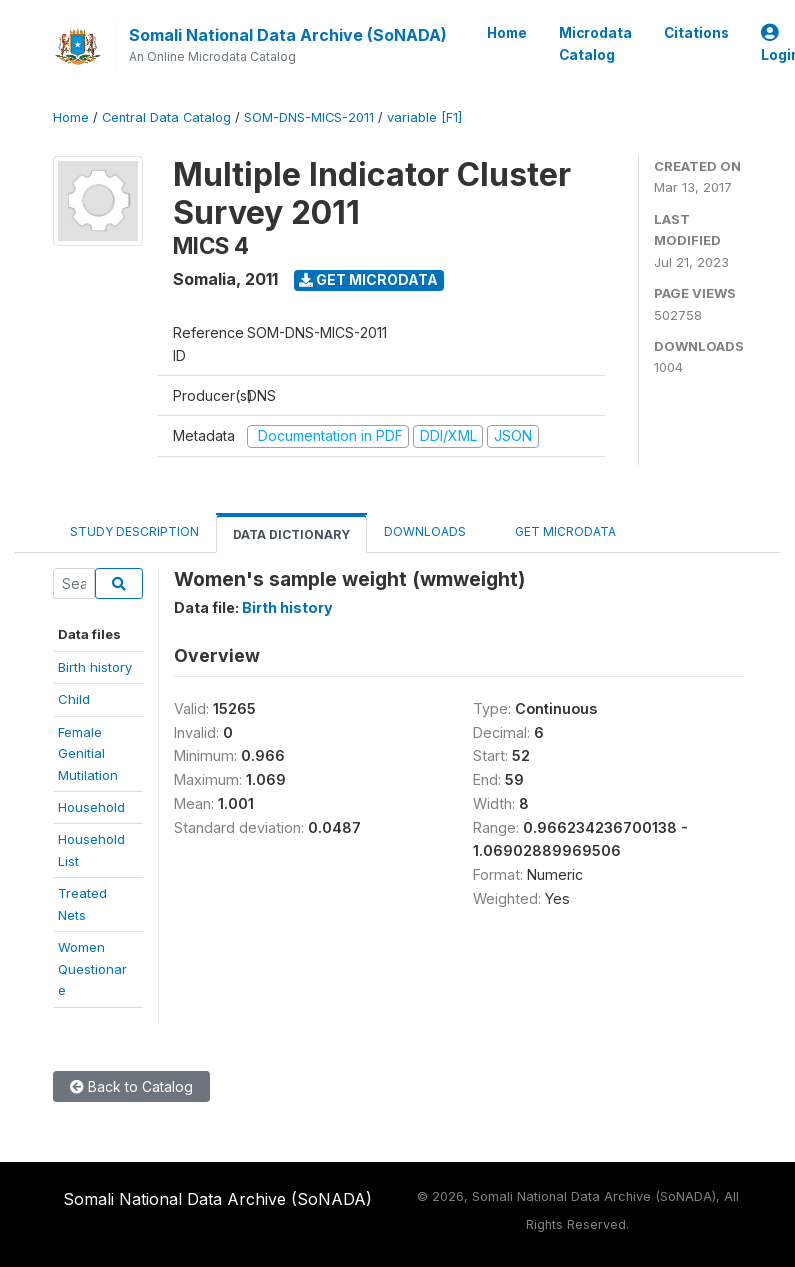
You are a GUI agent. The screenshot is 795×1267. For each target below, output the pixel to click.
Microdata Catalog (595, 44)
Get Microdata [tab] (558, 530)
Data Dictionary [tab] (291, 534)
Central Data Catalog (166, 117)
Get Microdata (368, 279)
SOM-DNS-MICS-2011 (309, 117)
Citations (696, 33)
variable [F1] (424, 117)
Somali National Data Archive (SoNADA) (288, 35)
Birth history (95, 667)
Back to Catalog (131, 1086)
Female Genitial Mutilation (88, 753)
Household (91, 807)
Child (74, 699)
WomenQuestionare (92, 968)
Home (507, 33)
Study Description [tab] (134, 531)
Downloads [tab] (425, 531)
